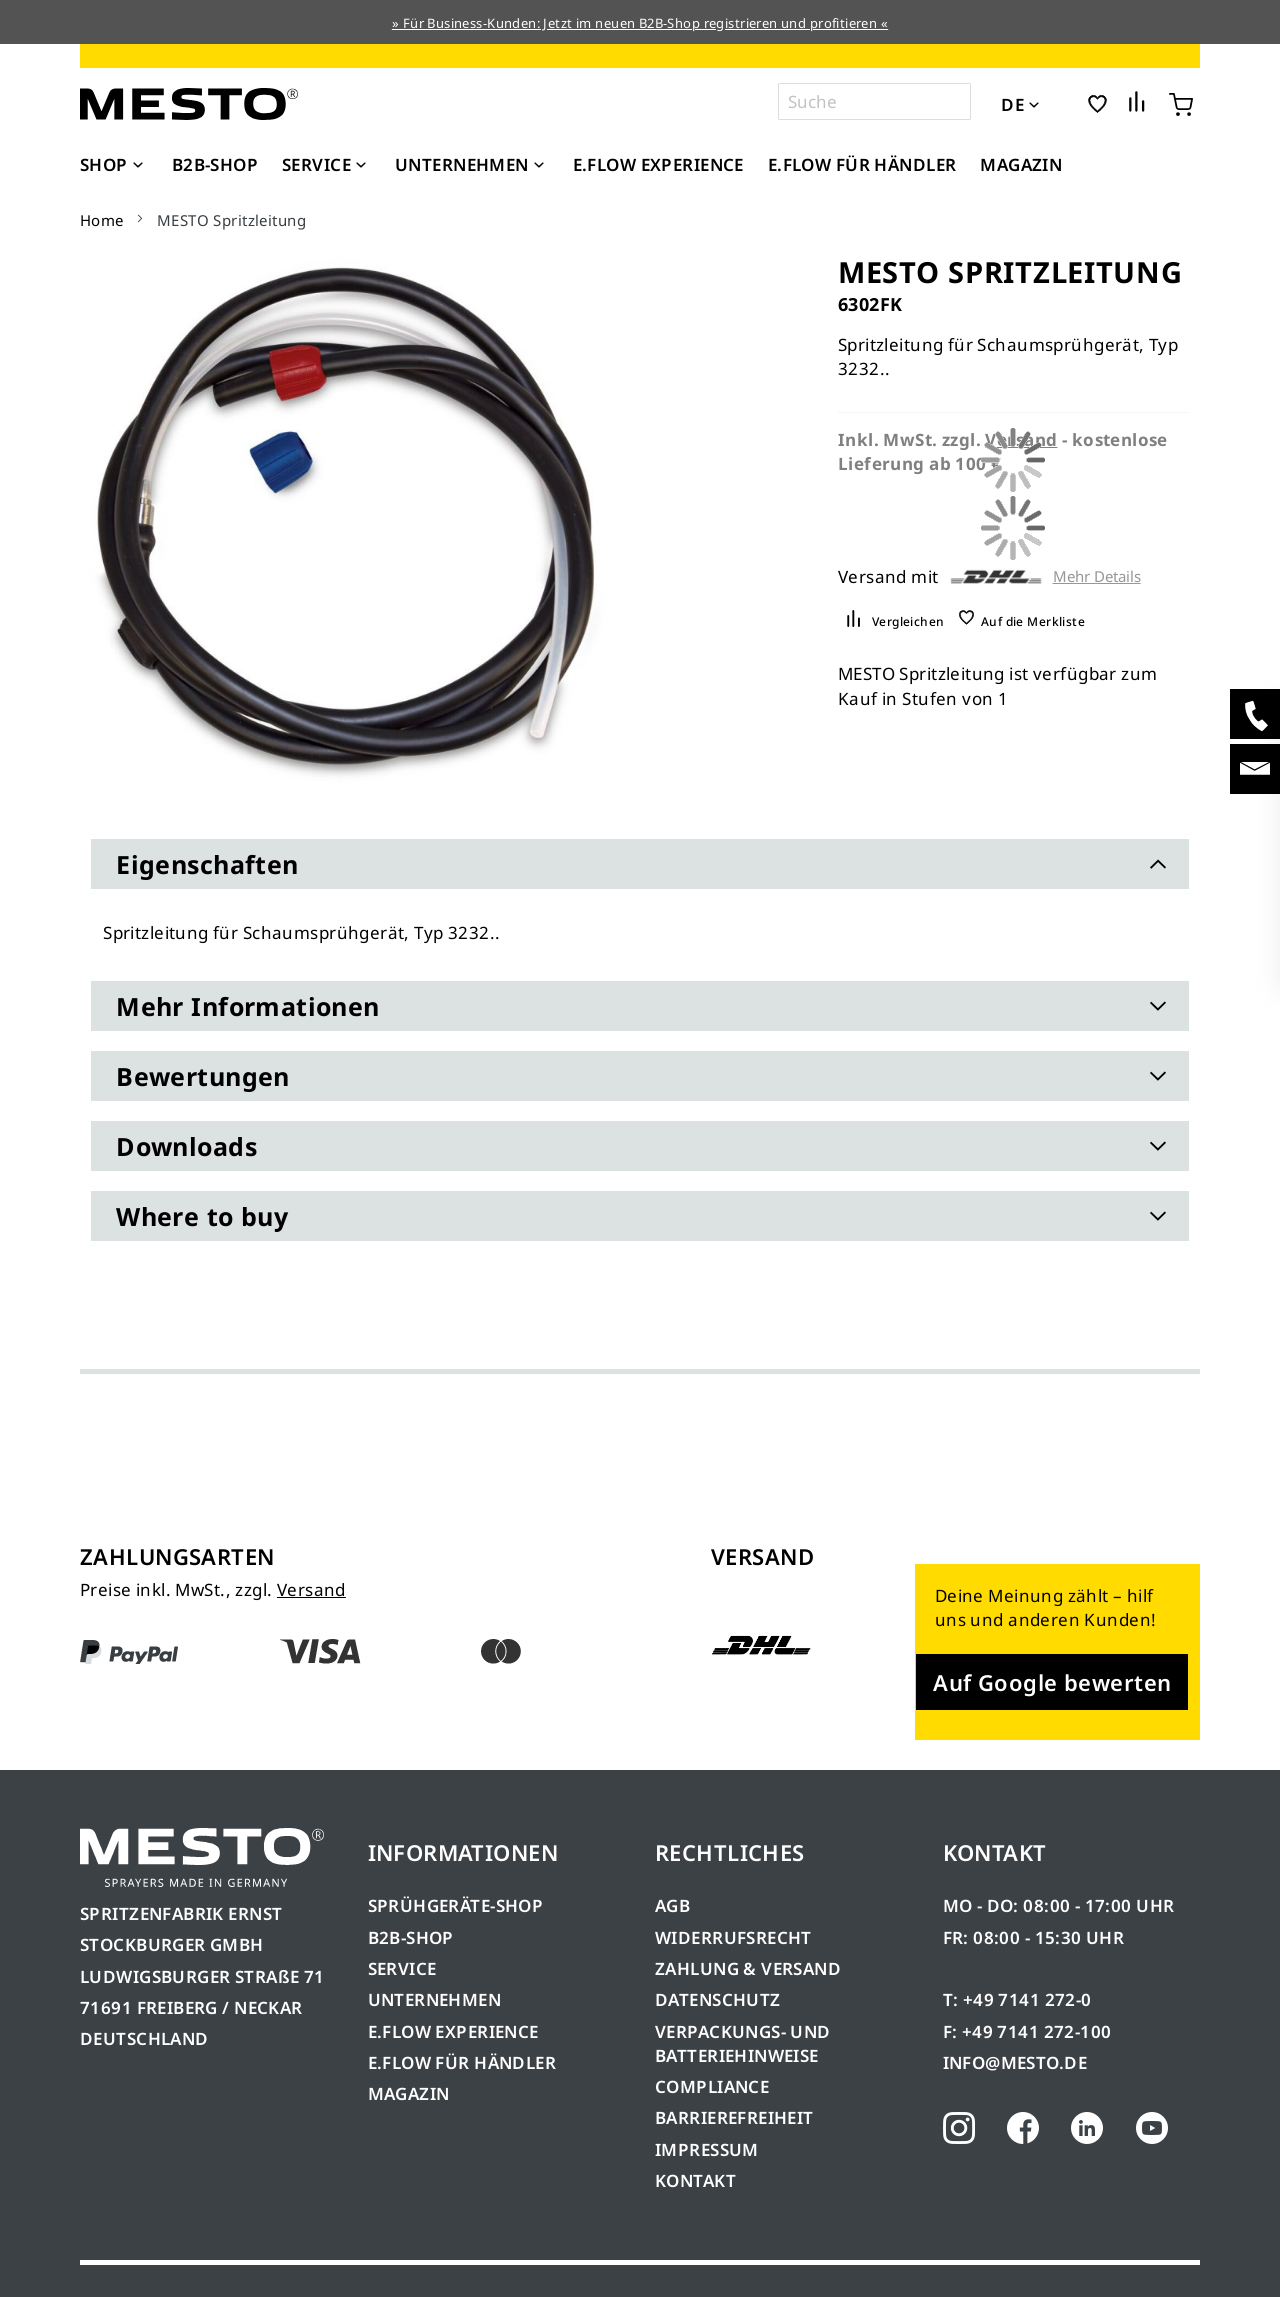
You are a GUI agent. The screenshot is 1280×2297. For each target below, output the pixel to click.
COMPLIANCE (712, 2086)
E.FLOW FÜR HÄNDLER (462, 2062)
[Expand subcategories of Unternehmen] (539, 166)
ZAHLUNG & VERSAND (748, 1968)
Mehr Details (1097, 576)
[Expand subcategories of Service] (361, 166)
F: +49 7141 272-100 (1027, 2031)
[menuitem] (114, 165)
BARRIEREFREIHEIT (734, 2117)
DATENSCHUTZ (718, 1999)
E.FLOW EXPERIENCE (453, 2031)
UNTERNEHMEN (435, 1999)
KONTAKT (695, 2180)
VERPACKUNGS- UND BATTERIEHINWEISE (743, 2043)
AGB (672, 1905)
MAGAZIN (409, 2093)
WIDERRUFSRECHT (733, 1937)
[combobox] (874, 101)
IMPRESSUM (707, 2149)
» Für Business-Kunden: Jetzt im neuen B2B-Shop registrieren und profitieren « (640, 23)
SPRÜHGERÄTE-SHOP (456, 1905)
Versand (311, 1589)
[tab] (640, 864)
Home (102, 220)
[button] (1061, 103)
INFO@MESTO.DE (1015, 2062)
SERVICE (402, 1968)
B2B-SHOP (411, 1937)
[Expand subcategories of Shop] (138, 166)
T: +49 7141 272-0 (1017, 1999)
